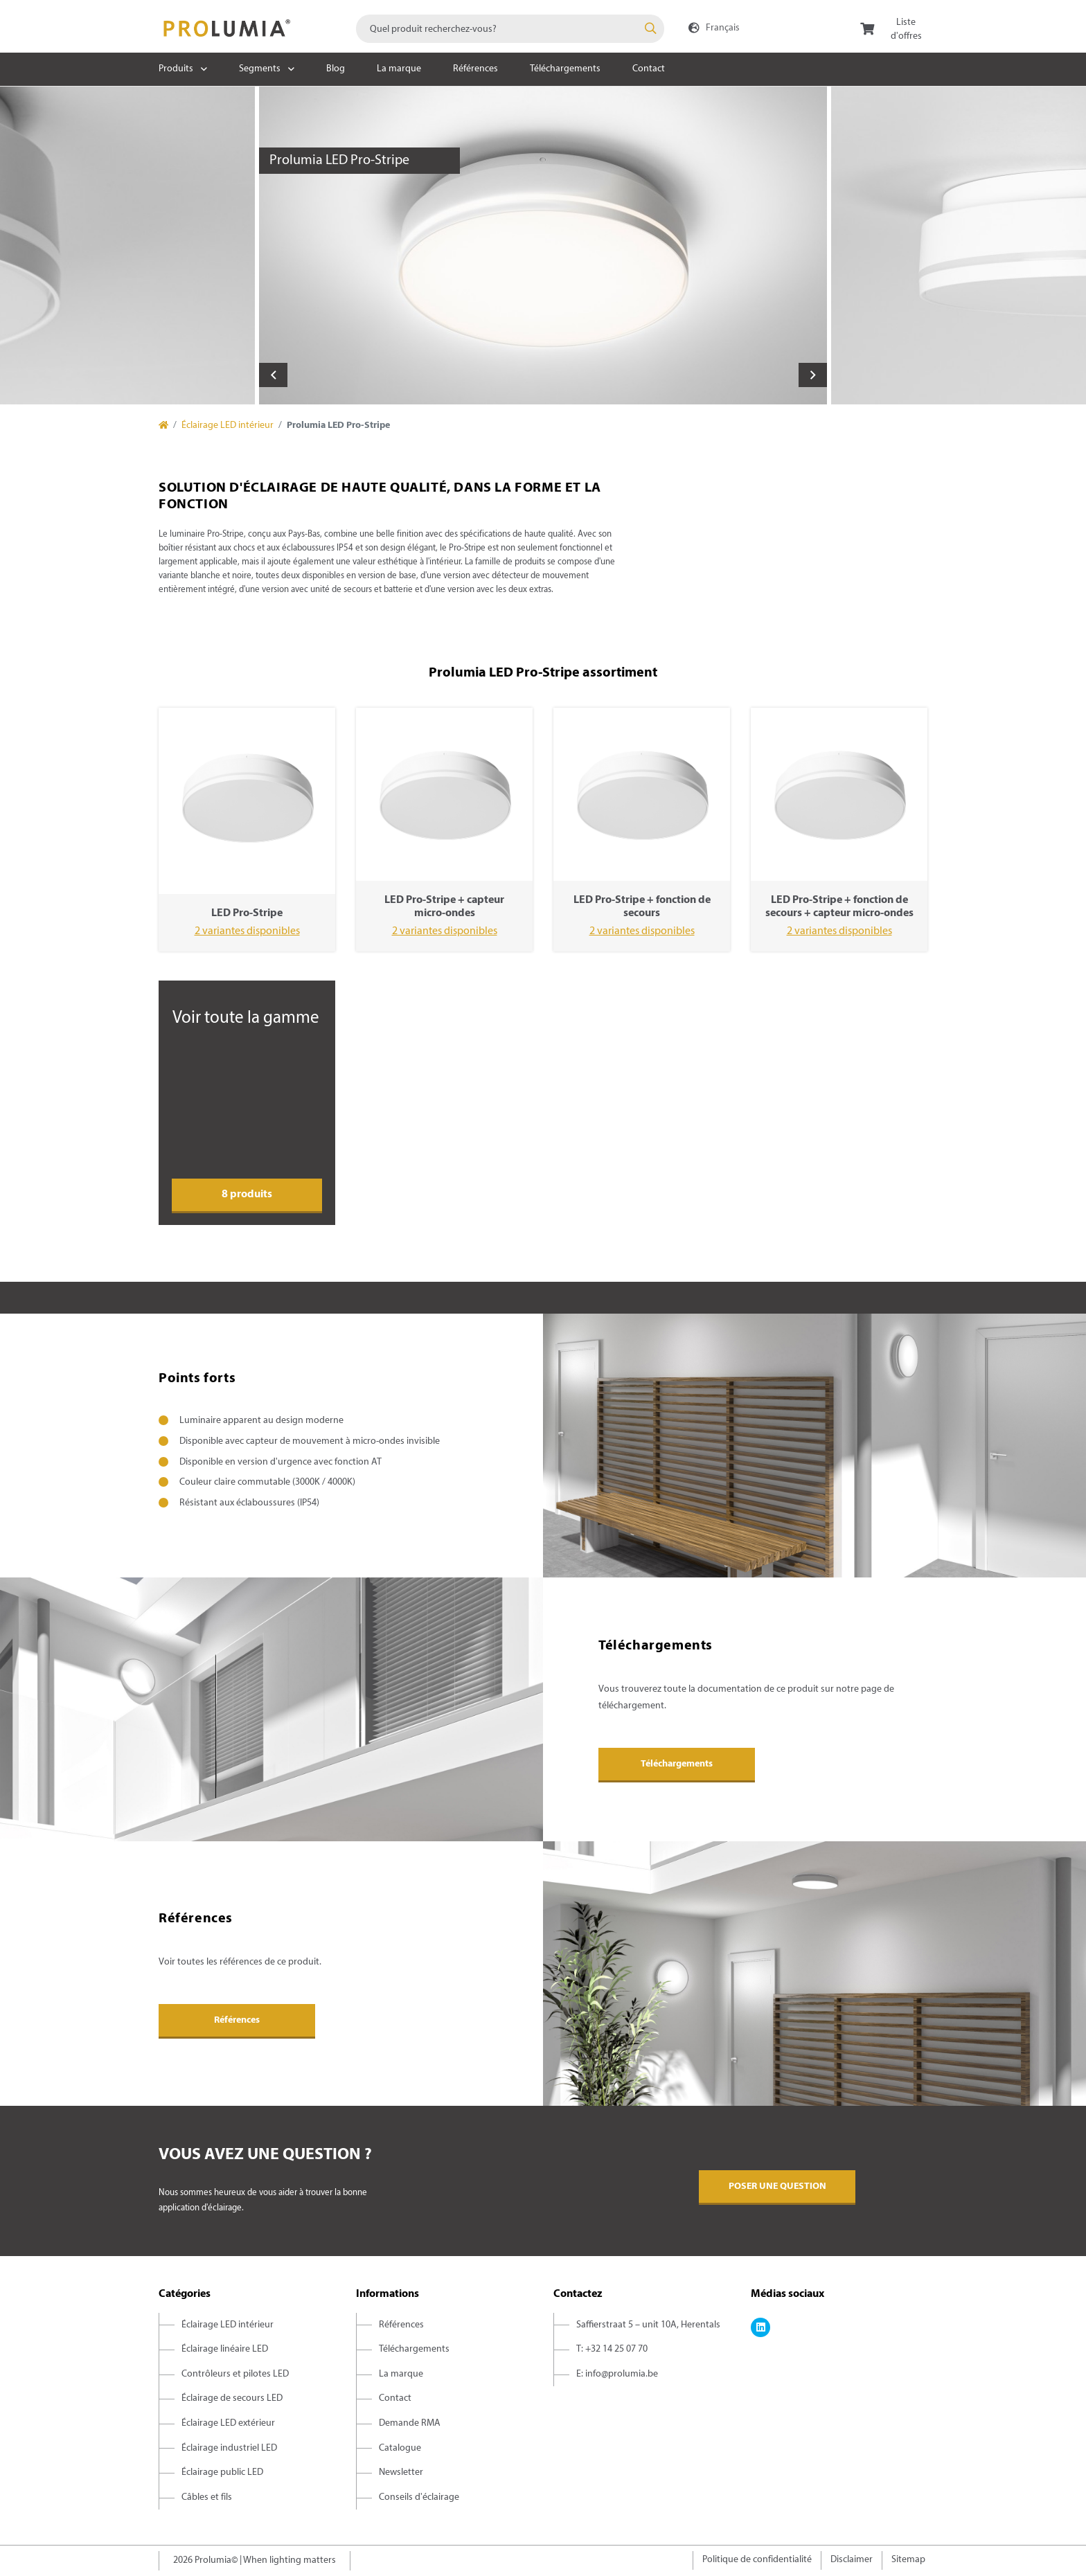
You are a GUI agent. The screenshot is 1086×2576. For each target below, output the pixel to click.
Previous (273, 375)
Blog (335, 69)
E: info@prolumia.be (617, 2374)
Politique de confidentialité (757, 2560)
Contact (648, 69)
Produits (176, 69)
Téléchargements (565, 69)
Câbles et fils (206, 2497)
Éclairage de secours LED (232, 2398)
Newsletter (401, 2472)
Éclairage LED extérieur (228, 2423)
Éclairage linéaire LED (224, 2349)
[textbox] (510, 29)
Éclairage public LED (222, 2472)
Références (475, 69)
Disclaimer (851, 2560)
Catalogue (400, 2448)
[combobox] (510, 29)
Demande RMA (409, 2423)
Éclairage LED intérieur (227, 425)
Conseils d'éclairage (419, 2497)
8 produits (247, 1194)
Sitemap (908, 2560)
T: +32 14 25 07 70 (612, 2349)
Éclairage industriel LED (229, 2448)
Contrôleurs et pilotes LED (235, 2374)
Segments (260, 69)
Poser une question (777, 2186)
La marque (399, 69)
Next (813, 375)
